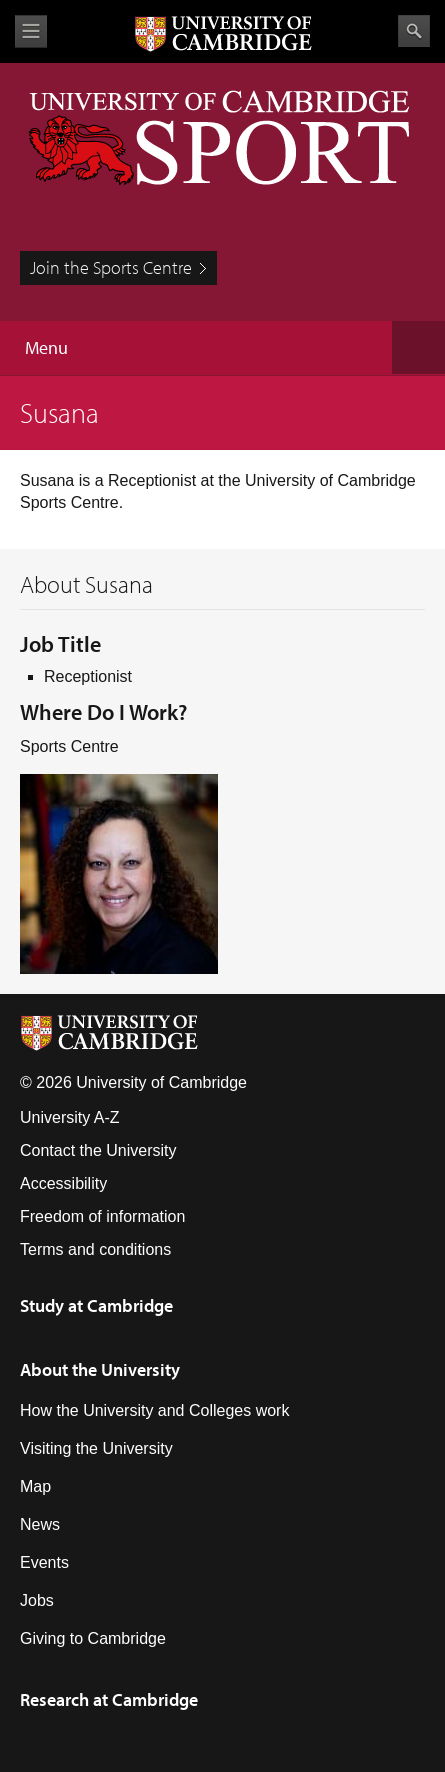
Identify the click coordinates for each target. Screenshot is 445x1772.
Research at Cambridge (109, 1699)
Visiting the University (96, 1448)
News (40, 1524)
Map (35, 1486)
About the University (100, 1369)
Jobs (37, 1600)
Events (44, 1562)
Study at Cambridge (96, 1305)
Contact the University (98, 1150)
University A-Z (70, 1117)
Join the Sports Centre (111, 267)
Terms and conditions (95, 1249)
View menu (31, 31)
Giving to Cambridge (93, 1638)
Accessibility (63, 1183)
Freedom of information (102, 1216)
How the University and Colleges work (154, 1410)
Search (414, 31)
